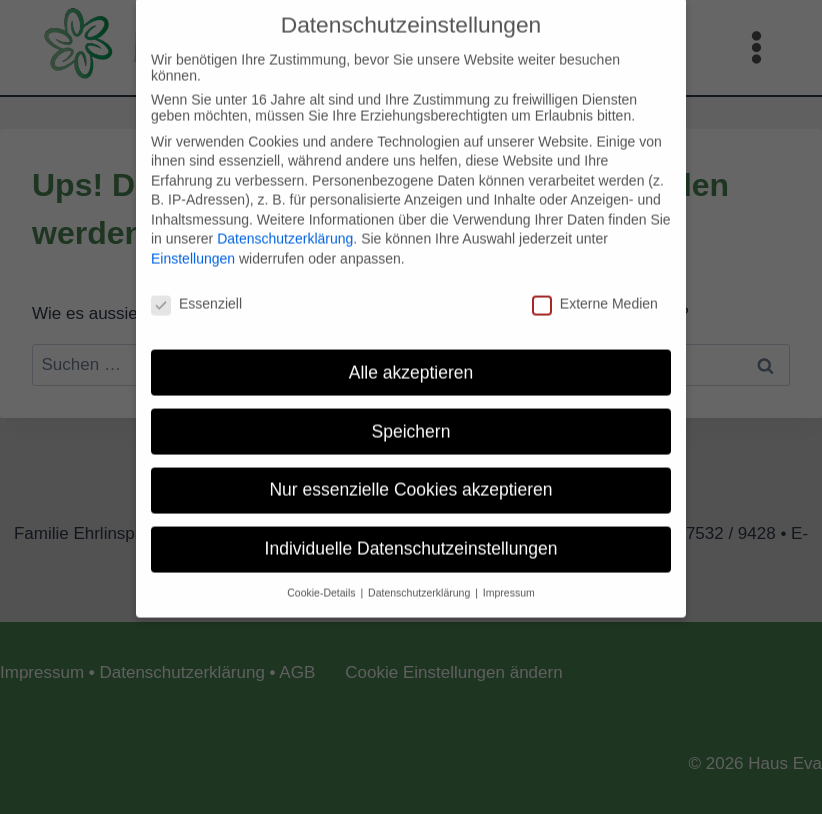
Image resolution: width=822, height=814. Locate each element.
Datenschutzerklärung (285, 226)
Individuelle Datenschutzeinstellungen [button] (411, 536)
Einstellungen (193, 246)
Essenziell (196, 291)
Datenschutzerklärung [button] (420, 580)
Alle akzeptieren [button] (411, 359)
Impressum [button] (509, 580)
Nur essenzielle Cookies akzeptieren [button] (410, 477)
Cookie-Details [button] (322, 580)
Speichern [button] (411, 418)
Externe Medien (595, 291)
